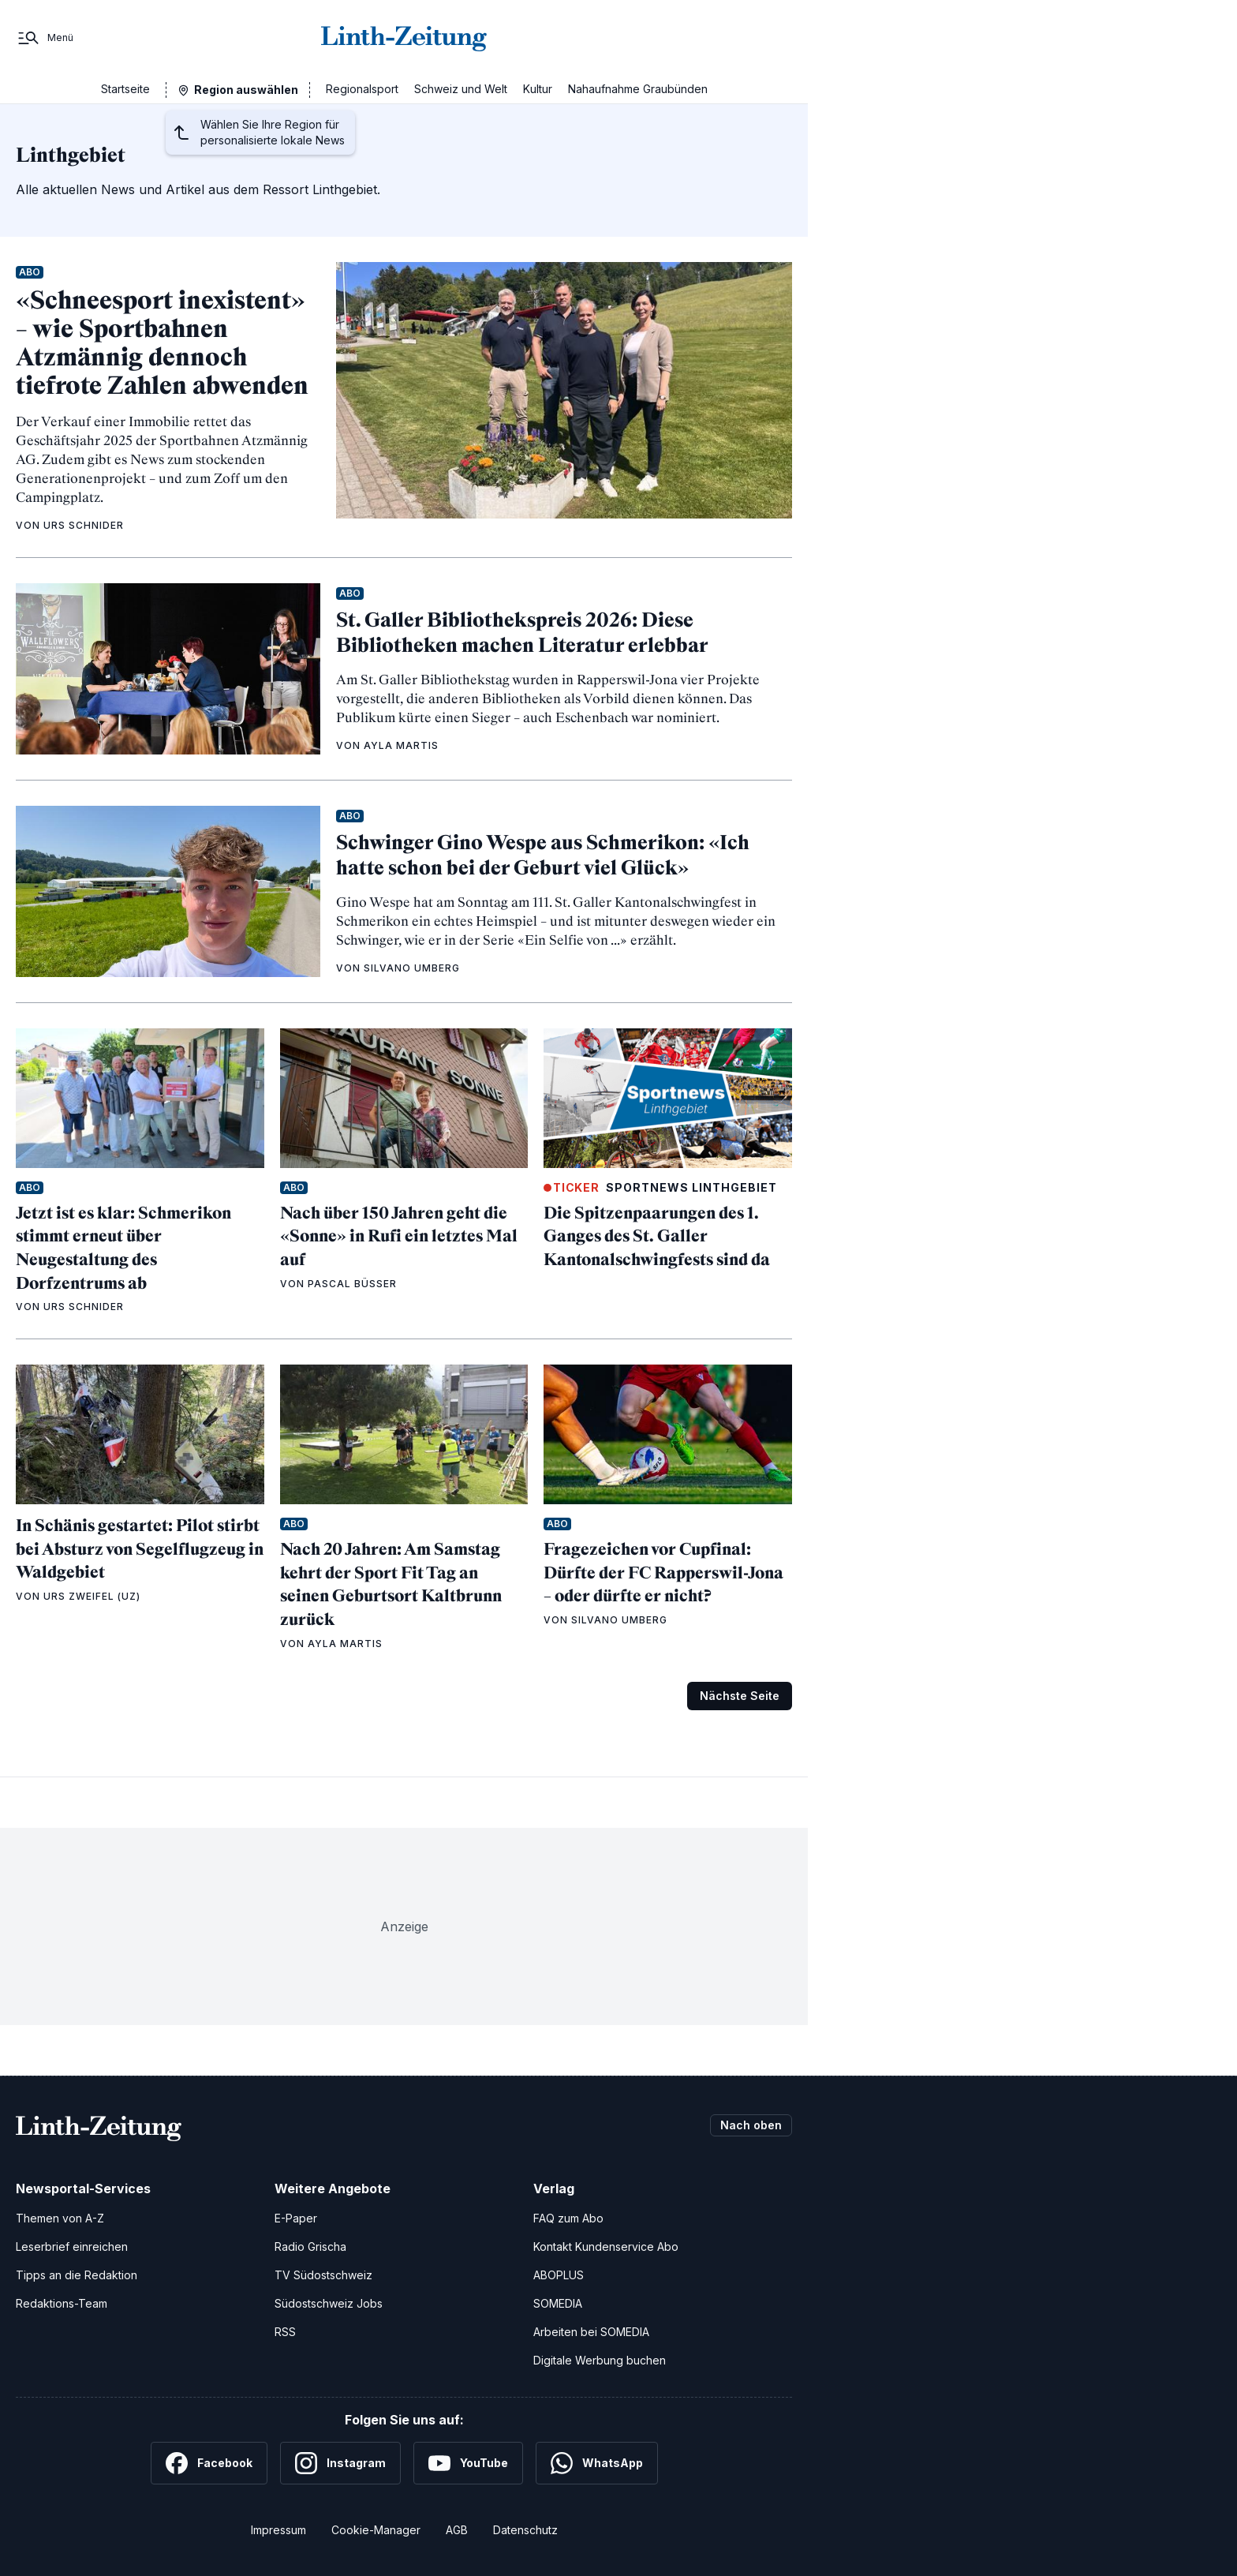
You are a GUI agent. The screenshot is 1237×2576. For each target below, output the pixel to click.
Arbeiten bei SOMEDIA (591, 2331)
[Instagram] (340, 2463)
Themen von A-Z (60, 2218)
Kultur (537, 88)
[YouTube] (468, 2463)
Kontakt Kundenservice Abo (605, 2246)
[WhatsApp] (597, 2463)
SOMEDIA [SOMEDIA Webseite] (557, 2303)
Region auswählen (246, 89)
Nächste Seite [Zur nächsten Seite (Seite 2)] (739, 1695)
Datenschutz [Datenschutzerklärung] (525, 2530)
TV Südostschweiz (323, 2275)
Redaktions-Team (61, 2303)
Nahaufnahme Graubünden (638, 88)
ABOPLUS (558, 2275)
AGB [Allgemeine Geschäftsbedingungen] (457, 2530)
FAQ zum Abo (568, 2218)
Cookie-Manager (375, 2530)
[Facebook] (209, 2463)
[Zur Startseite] (404, 37)
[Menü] (44, 38)
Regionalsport (362, 88)
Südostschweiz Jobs (329, 2303)
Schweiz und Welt (460, 88)
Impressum (278, 2530)
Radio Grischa (310, 2246)
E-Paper (296, 2218)
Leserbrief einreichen (72, 2246)
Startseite (125, 88)
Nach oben (751, 2125)
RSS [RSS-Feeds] (285, 2331)
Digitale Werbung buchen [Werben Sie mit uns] (599, 2360)
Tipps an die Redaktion (76, 2275)
